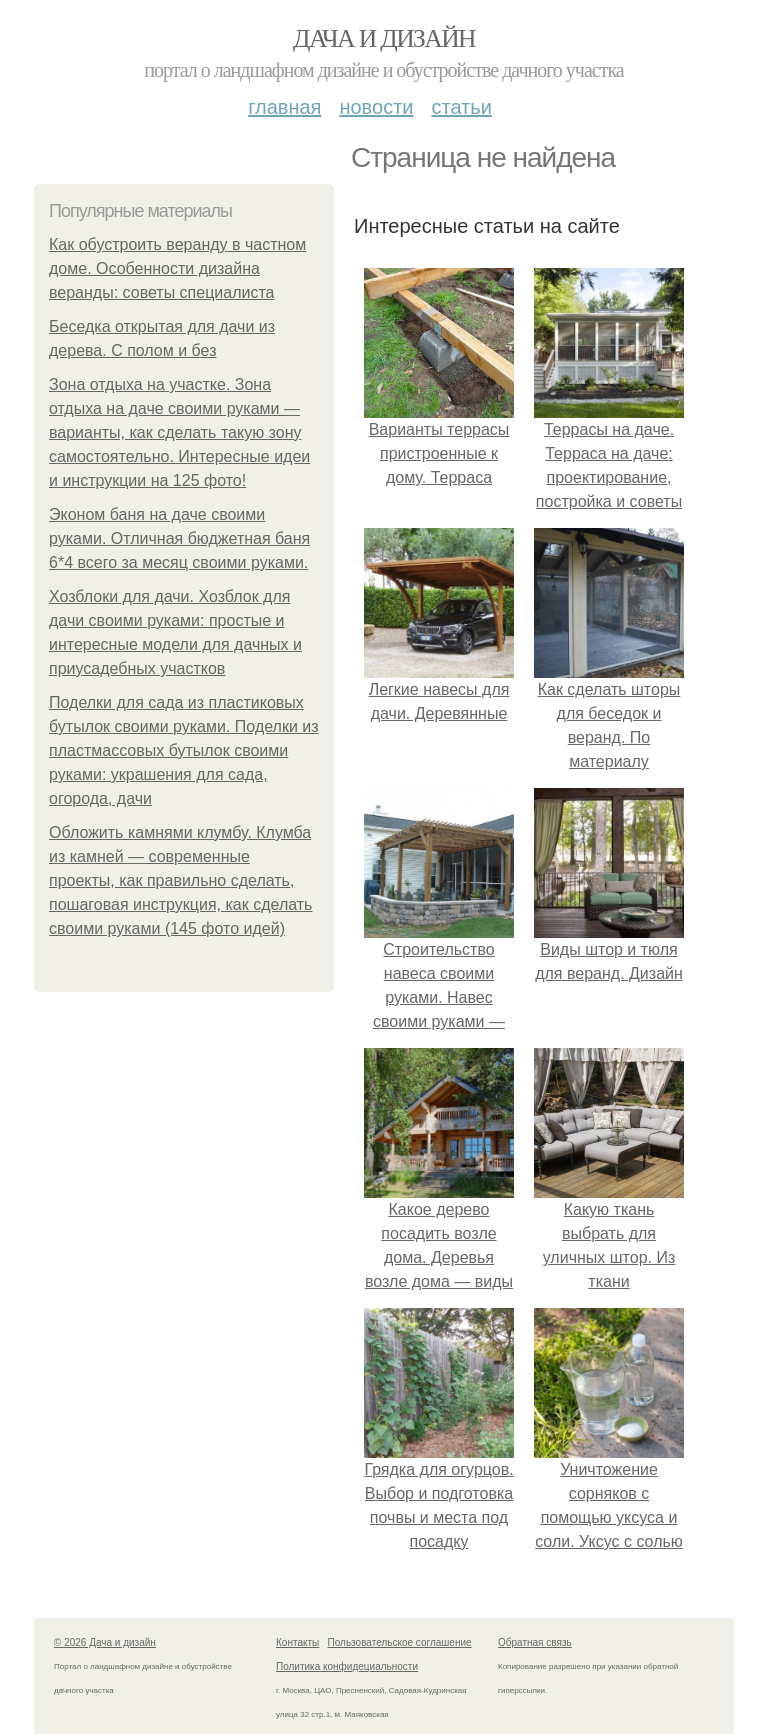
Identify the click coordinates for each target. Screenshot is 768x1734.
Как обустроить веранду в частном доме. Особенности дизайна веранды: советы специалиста (177, 268)
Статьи (461, 107)
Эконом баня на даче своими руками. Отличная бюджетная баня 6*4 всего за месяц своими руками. (179, 538)
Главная (284, 107)
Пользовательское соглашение (400, 1642)
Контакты (297, 1642)
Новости (376, 107)
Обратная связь (535, 1642)
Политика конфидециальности (347, 1666)
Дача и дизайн (384, 38)
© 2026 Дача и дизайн (105, 1642)
